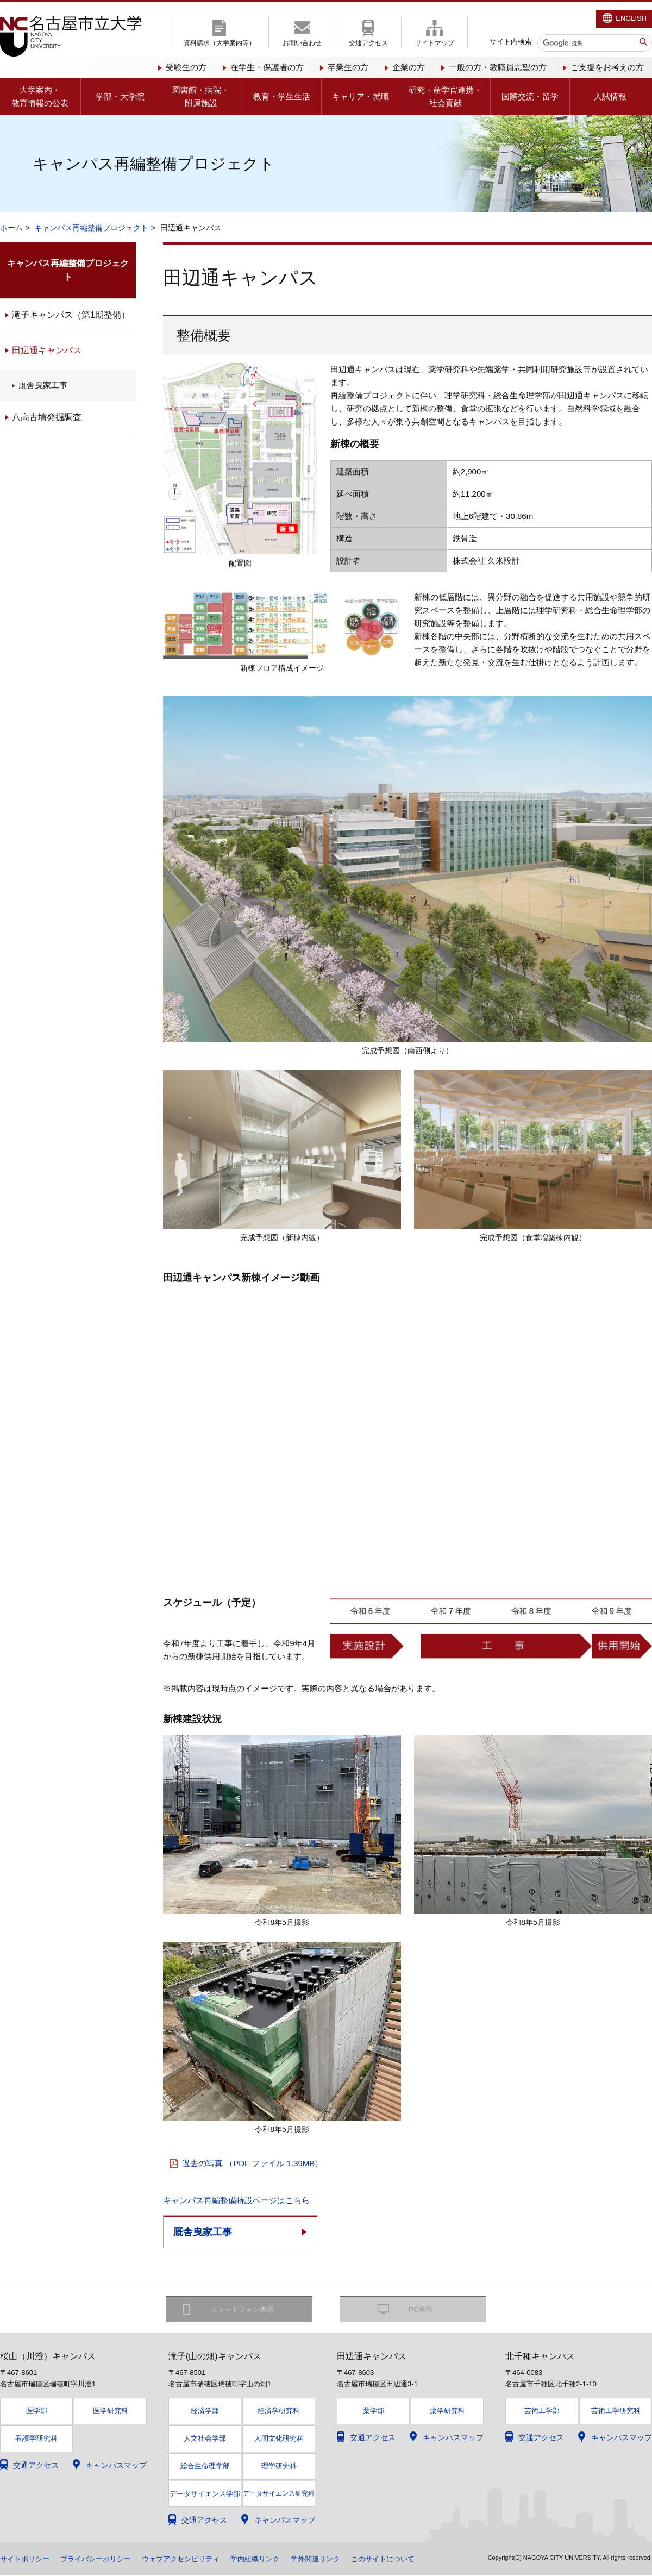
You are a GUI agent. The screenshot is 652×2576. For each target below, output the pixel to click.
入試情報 (610, 96)
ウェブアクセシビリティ (193, 2559)
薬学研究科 (447, 2412)
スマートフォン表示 (245, 2309)
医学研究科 (110, 2412)
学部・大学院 (120, 96)
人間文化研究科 (279, 2439)
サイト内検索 (511, 41)
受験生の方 (186, 67)
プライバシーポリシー (102, 2559)
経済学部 (205, 2412)
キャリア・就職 (360, 96)
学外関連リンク (336, 2559)
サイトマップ (434, 43)
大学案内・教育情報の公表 (39, 96)
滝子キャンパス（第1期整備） (71, 315)
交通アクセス (368, 43)
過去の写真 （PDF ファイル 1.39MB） (252, 2163)
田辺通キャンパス (47, 350)
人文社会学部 (205, 2439)
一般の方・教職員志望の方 (498, 67)
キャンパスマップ (116, 2465)
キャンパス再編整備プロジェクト (91, 227)
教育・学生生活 (281, 96)
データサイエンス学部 (205, 2494)
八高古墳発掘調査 (47, 417)
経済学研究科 (279, 2412)
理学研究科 (279, 2466)
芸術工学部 (542, 2412)
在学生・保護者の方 (267, 67)
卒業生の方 (348, 67)
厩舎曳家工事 (202, 2232)
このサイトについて (408, 2559)
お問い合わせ (302, 43)
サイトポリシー (26, 2559)
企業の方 (408, 67)
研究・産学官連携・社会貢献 (445, 96)
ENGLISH (631, 18)
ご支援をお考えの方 (607, 67)
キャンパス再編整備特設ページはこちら (236, 2200)
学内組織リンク (272, 2559)
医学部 (36, 2412)
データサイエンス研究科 (279, 2494)
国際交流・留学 (530, 96)
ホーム (11, 227)
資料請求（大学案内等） (219, 43)
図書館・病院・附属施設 (200, 96)
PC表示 (421, 2309)
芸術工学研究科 (616, 2412)
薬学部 (373, 2412)
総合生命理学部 (205, 2466)
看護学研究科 (36, 2439)
